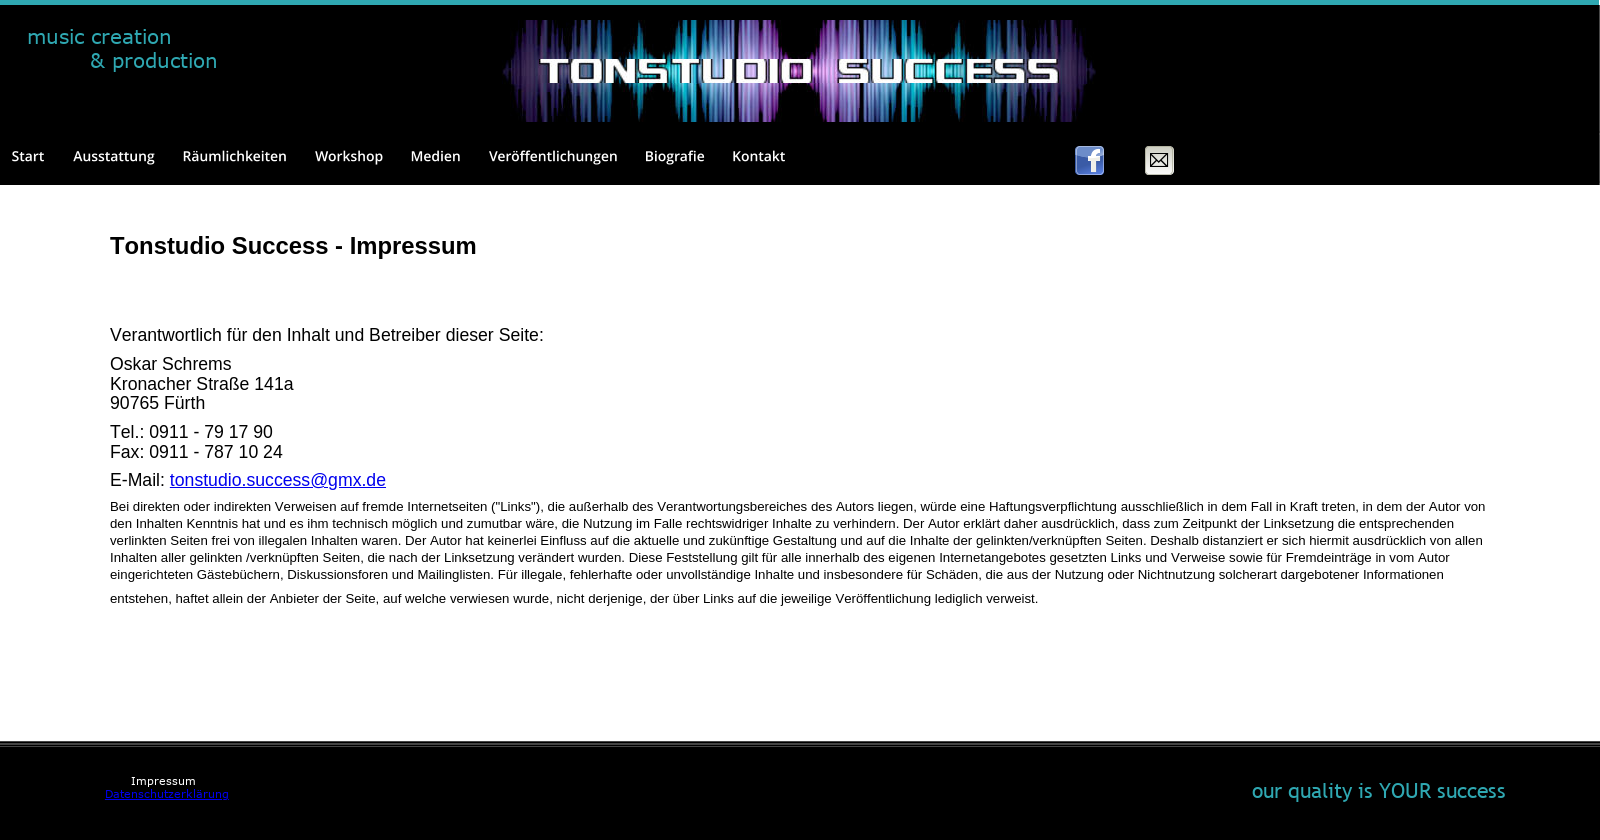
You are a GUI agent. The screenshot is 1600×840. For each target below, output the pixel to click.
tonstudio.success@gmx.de (278, 480)
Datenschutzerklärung (167, 793)
